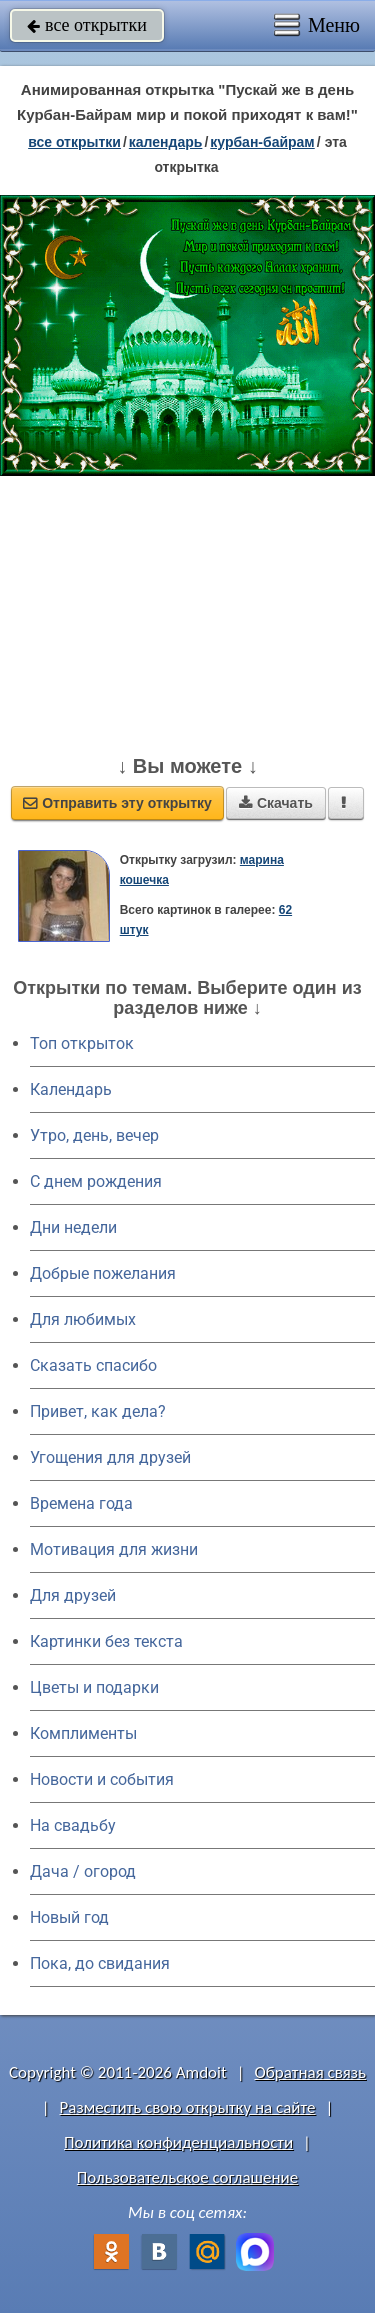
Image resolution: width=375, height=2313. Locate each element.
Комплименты (83, 1733)
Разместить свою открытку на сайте (188, 2107)
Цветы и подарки (94, 1687)
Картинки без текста (106, 1641)
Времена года (81, 1503)
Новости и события (102, 1779)
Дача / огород (83, 1871)
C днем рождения (96, 1181)
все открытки (87, 25)
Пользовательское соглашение (187, 2177)
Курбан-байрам (262, 142)
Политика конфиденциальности (178, 2142)
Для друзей (73, 1595)
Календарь (166, 142)
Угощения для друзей (110, 1457)
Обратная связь (310, 2072)
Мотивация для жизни (114, 1549)
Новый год (69, 1917)
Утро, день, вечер (94, 1135)
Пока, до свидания (100, 1963)
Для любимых (83, 1319)
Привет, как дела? (98, 1411)
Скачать (276, 803)
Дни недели (73, 1227)
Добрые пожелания (103, 1273)
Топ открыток (82, 1043)
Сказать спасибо (93, 1365)
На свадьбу (73, 1825)
